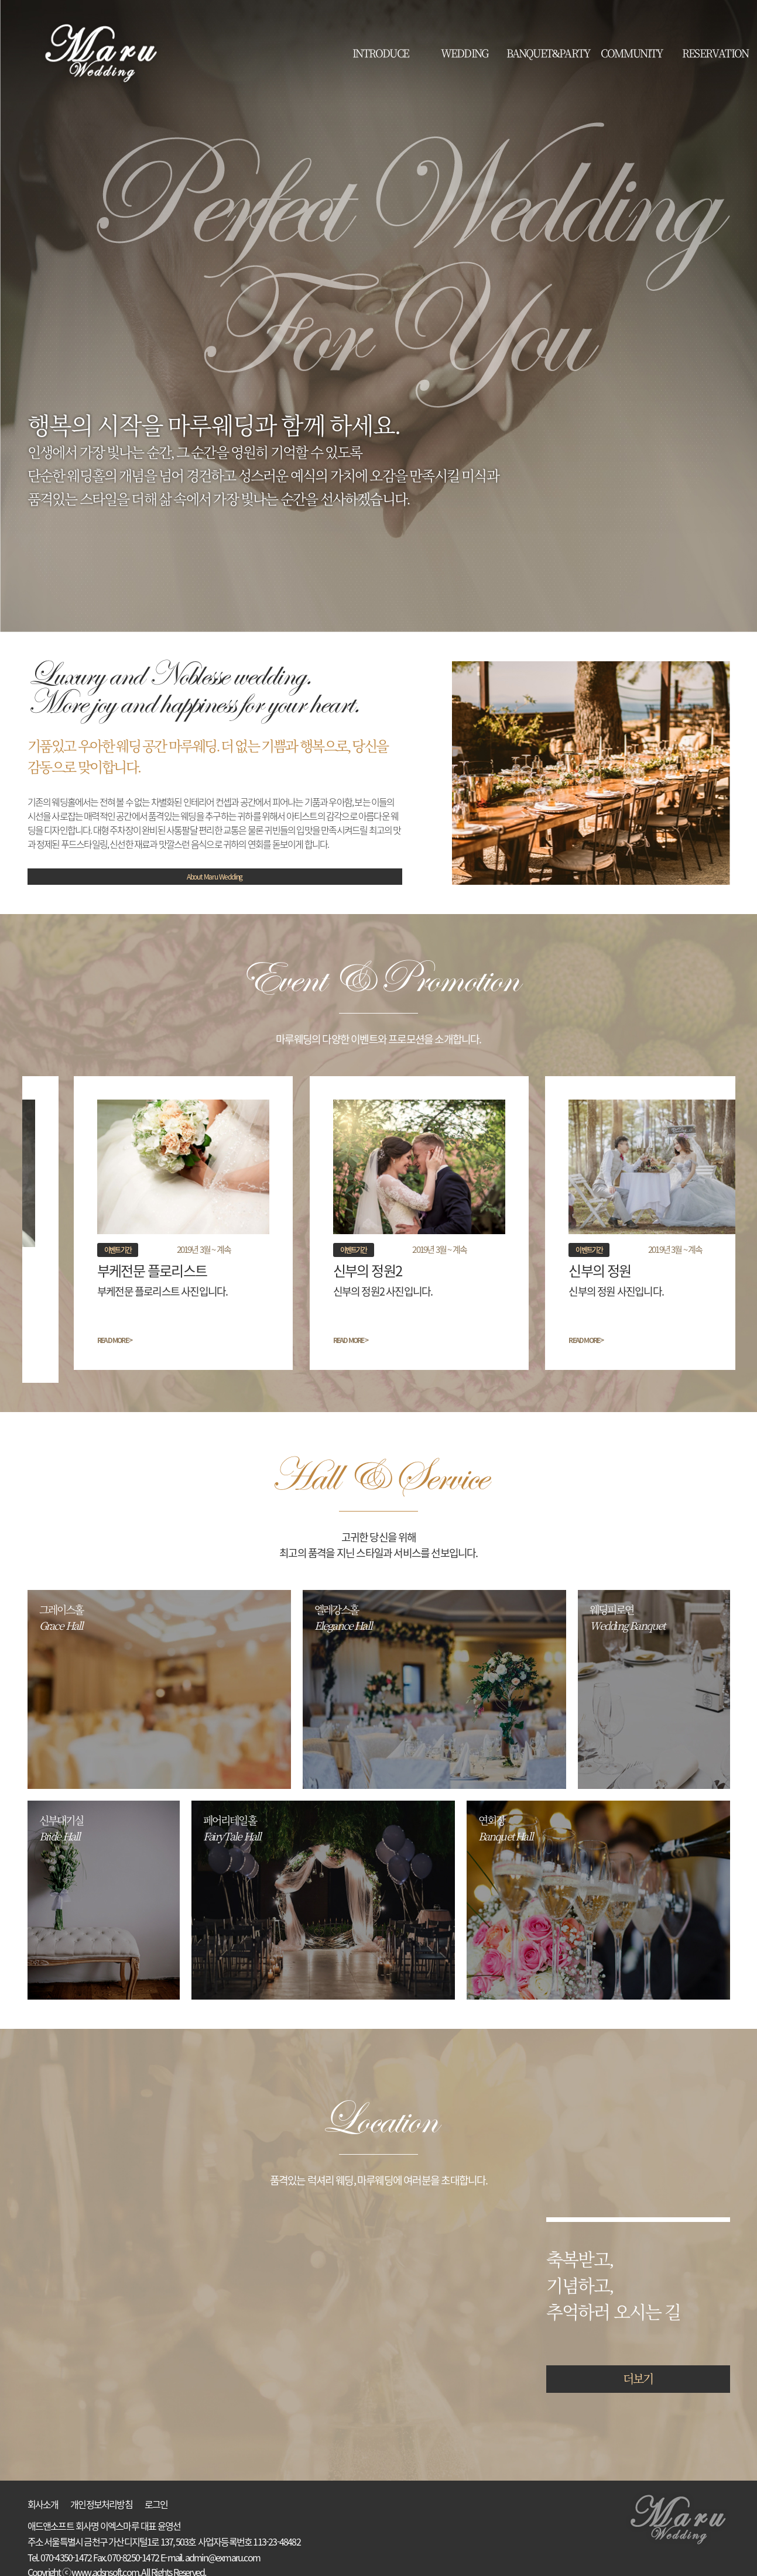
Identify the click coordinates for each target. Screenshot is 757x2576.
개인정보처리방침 (101, 2492)
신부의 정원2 (327, 1270)
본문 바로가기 (0, 0)
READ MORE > (73, 1340)
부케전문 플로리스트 (111, 1270)
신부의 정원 (560, 1270)
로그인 (156, 2492)
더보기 (638, 2365)
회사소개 (43, 2492)
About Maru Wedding (214, 876)
